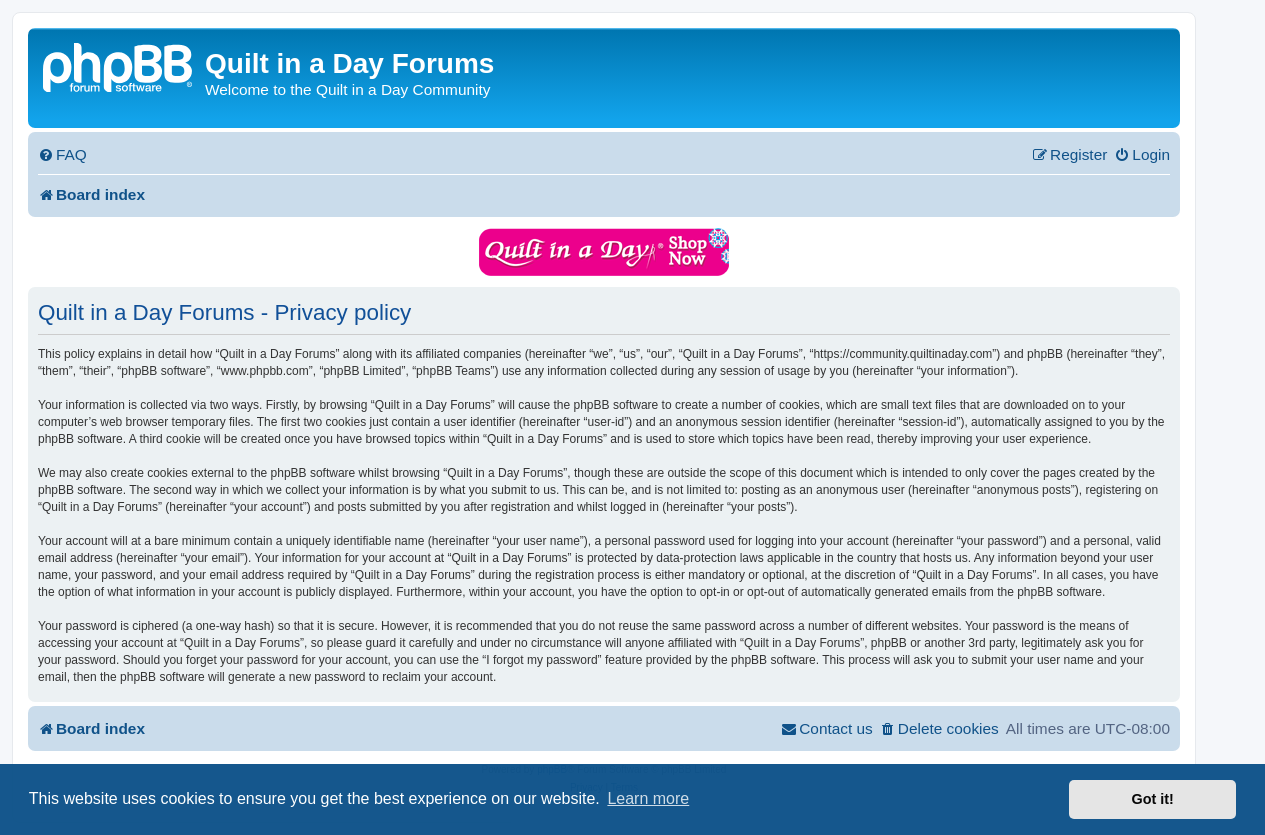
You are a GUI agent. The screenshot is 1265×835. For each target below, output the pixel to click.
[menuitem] (62, 155)
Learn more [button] (648, 798)
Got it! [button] (1153, 799)
